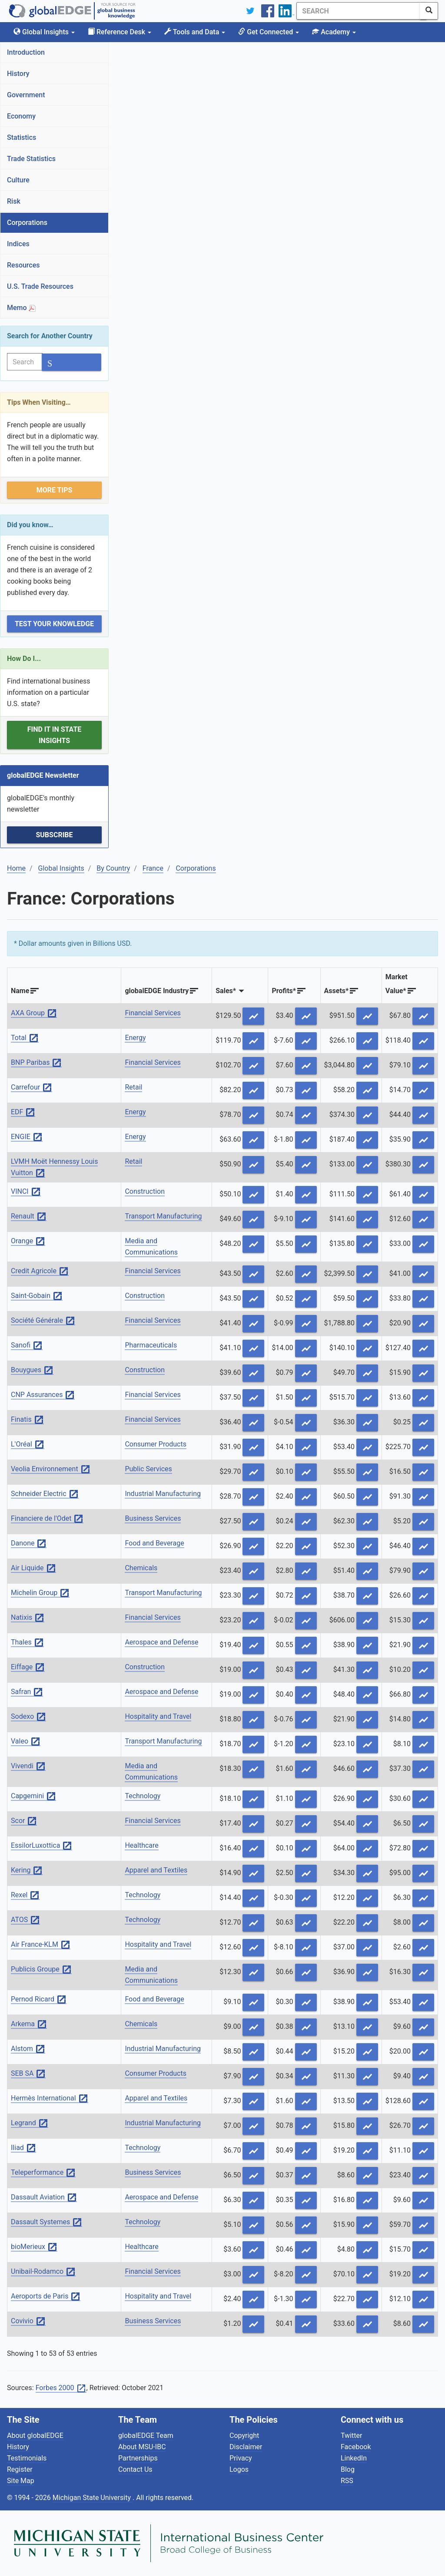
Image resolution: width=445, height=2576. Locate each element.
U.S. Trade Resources (40, 286)
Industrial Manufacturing (163, 1493)
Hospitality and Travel (158, 1716)
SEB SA (28, 2073)
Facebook (356, 2447)
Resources (23, 265)
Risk (13, 201)
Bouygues (32, 1370)
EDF (23, 1112)
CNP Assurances (43, 1395)
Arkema (29, 2024)
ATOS (25, 1920)
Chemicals (141, 1568)
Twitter (351, 2435)
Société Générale (43, 1320)
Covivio (28, 2321)
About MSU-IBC (142, 2447)
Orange (28, 1241)
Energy (135, 1038)
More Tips (55, 490)
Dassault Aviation (44, 2197)
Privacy (240, 2458)
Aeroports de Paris (45, 2296)
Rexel (25, 1895)
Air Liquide (33, 1568)
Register (20, 2469)
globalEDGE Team (145, 2435)
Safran (27, 1692)
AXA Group (34, 1013)
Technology (142, 1796)
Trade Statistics (31, 159)
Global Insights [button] (44, 32)
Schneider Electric (45, 1494)
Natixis (27, 1617)
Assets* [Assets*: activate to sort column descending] (336, 991)
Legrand (29, 2123)
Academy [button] (334, 32)
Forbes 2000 (61, 2388)
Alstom (28, 2049)
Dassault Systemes (46, 2222)
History (18, 73)
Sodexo (28, 1716)
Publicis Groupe (41, 1969)
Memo (21, 308)
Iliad (23, 2148)
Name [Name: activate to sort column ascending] (20, 991)
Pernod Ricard (38, 1999)
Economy (21, 116)
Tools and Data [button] (194, 32)
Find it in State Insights (54, 735)
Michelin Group (40, 1593)
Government (26, 95)
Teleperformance (43, 2172)
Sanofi (27, 1345)
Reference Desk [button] (119, 32)
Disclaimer (245, 2447)
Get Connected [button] (268, 32)
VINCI (26, 1191)
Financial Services (152, 1013)
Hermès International (49, 2098)
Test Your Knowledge (54, 624)
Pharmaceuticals (151, 1345)
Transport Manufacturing (163, 1216)
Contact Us (135, 2469)
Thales (27, 1642)
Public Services (148, 1469)
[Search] (355, 11)
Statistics (21, 137)
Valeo (25, 1741)
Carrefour (31, 1087)
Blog (348, 2469)
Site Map (20, 2481)
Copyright (244, 2435)
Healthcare (141, 1845)
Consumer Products (155, 1444)
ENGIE (27, 1137)
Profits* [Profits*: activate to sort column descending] (284, 991)
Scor (24, 1821)
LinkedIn (354, 2458)
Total (25, 1038)
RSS (347, 2481)
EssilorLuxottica (41, 1845)
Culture (18, 180)
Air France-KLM (40, 1944)
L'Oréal (27, 1444)
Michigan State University (93, 2497)
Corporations (27, 222)
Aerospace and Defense (161, 1642)
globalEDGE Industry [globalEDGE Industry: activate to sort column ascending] (157, 991)
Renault (28, 1216)
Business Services (153, 1518)
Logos (239, 2469)
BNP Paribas (36, 1062)
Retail (133, 1087)
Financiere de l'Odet (47, 1518)
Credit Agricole (40, 1271)
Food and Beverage (154, 1543)
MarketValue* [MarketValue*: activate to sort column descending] (396, 984)
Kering (27, 1870)
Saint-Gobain (37, 1296)
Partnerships (138, 2458)
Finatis (27, 1419)
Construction (145, 1191)
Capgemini (33, 1796)
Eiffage (28, 1667)
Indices (18, 244)
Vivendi (28, 1766)
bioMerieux (34, 2247)
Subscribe (54, 835)
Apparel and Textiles (156, 1870)
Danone (28, 1543)
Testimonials (26, 2458)
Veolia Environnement (50, 1469)
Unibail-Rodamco (43, 2271)
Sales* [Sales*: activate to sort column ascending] (226, 991)
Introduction (26, 52)
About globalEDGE (35, 2435)
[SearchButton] (429, 11)
